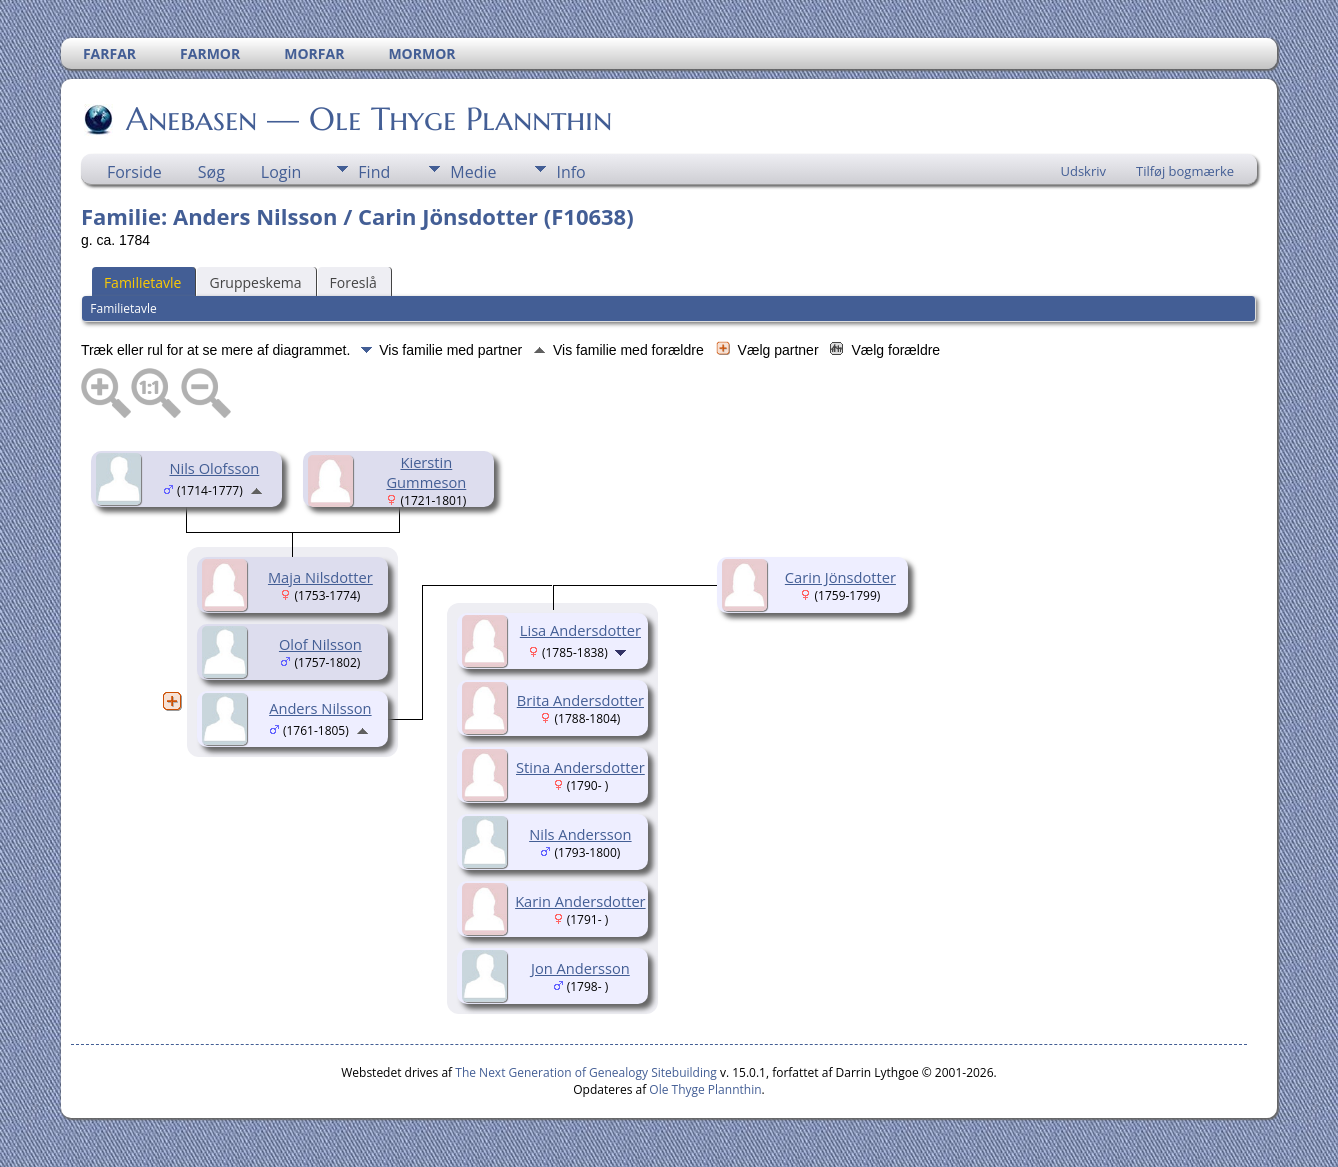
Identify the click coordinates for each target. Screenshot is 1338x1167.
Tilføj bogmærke (1185, 171)
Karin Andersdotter (580, 901)
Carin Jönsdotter (840, 577)
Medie (473, 172)
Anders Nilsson (320, 708)
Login (281, 172)
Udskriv (1083, 171)
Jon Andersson (580, 968)
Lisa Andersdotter (580, 630)
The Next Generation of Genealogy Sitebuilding (586, 1072)
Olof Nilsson (320, 644)
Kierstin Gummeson (426, 472)
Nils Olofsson (214, 468)
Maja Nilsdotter (320, 577)
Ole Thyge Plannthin (705, 1089)
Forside (134, 172)
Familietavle (143, 282)
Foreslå (353, 282)
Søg (211, 172)
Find (374, 172)
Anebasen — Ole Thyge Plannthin (367, 119)
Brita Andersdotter (580, 700)
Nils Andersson (580, 834)
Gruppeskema (255, 282)
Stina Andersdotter (580, 767)
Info (570, 172)
